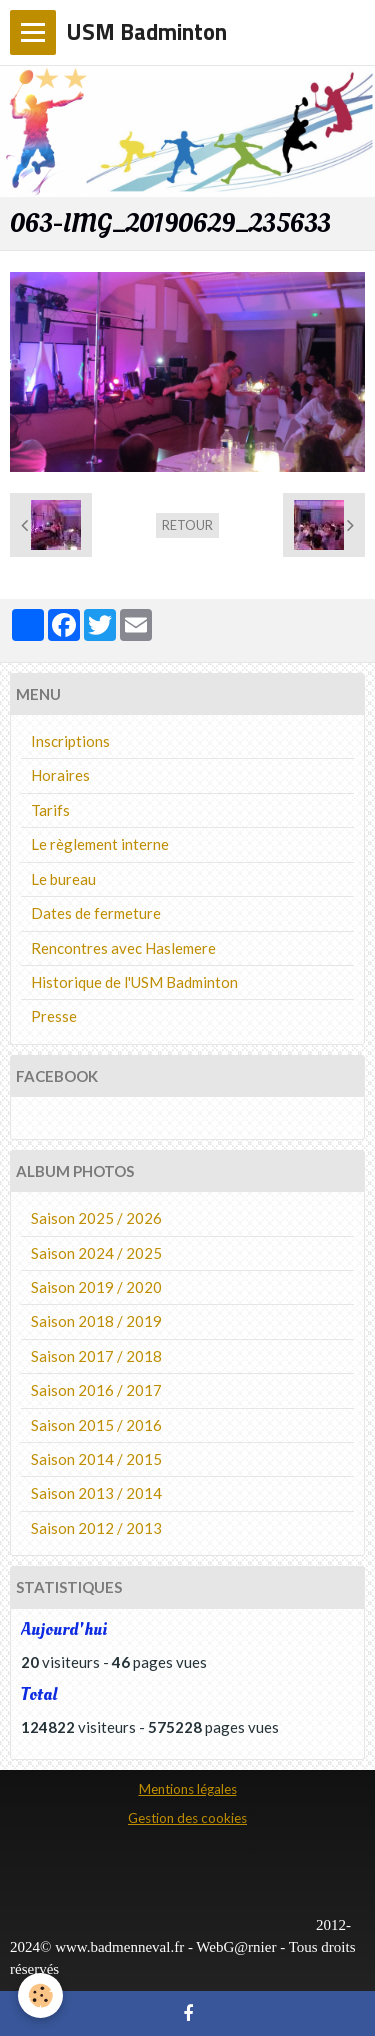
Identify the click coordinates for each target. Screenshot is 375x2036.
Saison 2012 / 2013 (96, 1528)
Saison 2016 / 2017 (96, 1390)
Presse (54, 1016)
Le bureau (63, 879)
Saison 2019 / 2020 (96, 1287)
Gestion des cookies (187, 1818)
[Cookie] (40, 1995)
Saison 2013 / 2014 (96, 1493)
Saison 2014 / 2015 (96, 1459)
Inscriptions (70, 741)
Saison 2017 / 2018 (96, 1356)
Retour (187, 525)
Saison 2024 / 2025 (96, 1253)
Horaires (60, 775)
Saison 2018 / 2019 (96, 1321)
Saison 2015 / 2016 (96, 1425)
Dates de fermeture (96, 913)
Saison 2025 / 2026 (96, 1218)
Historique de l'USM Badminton (134, 982)
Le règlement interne (100, 844)
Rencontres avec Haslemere (123, 948)
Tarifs (50, 810)
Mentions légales (188, 1789)
